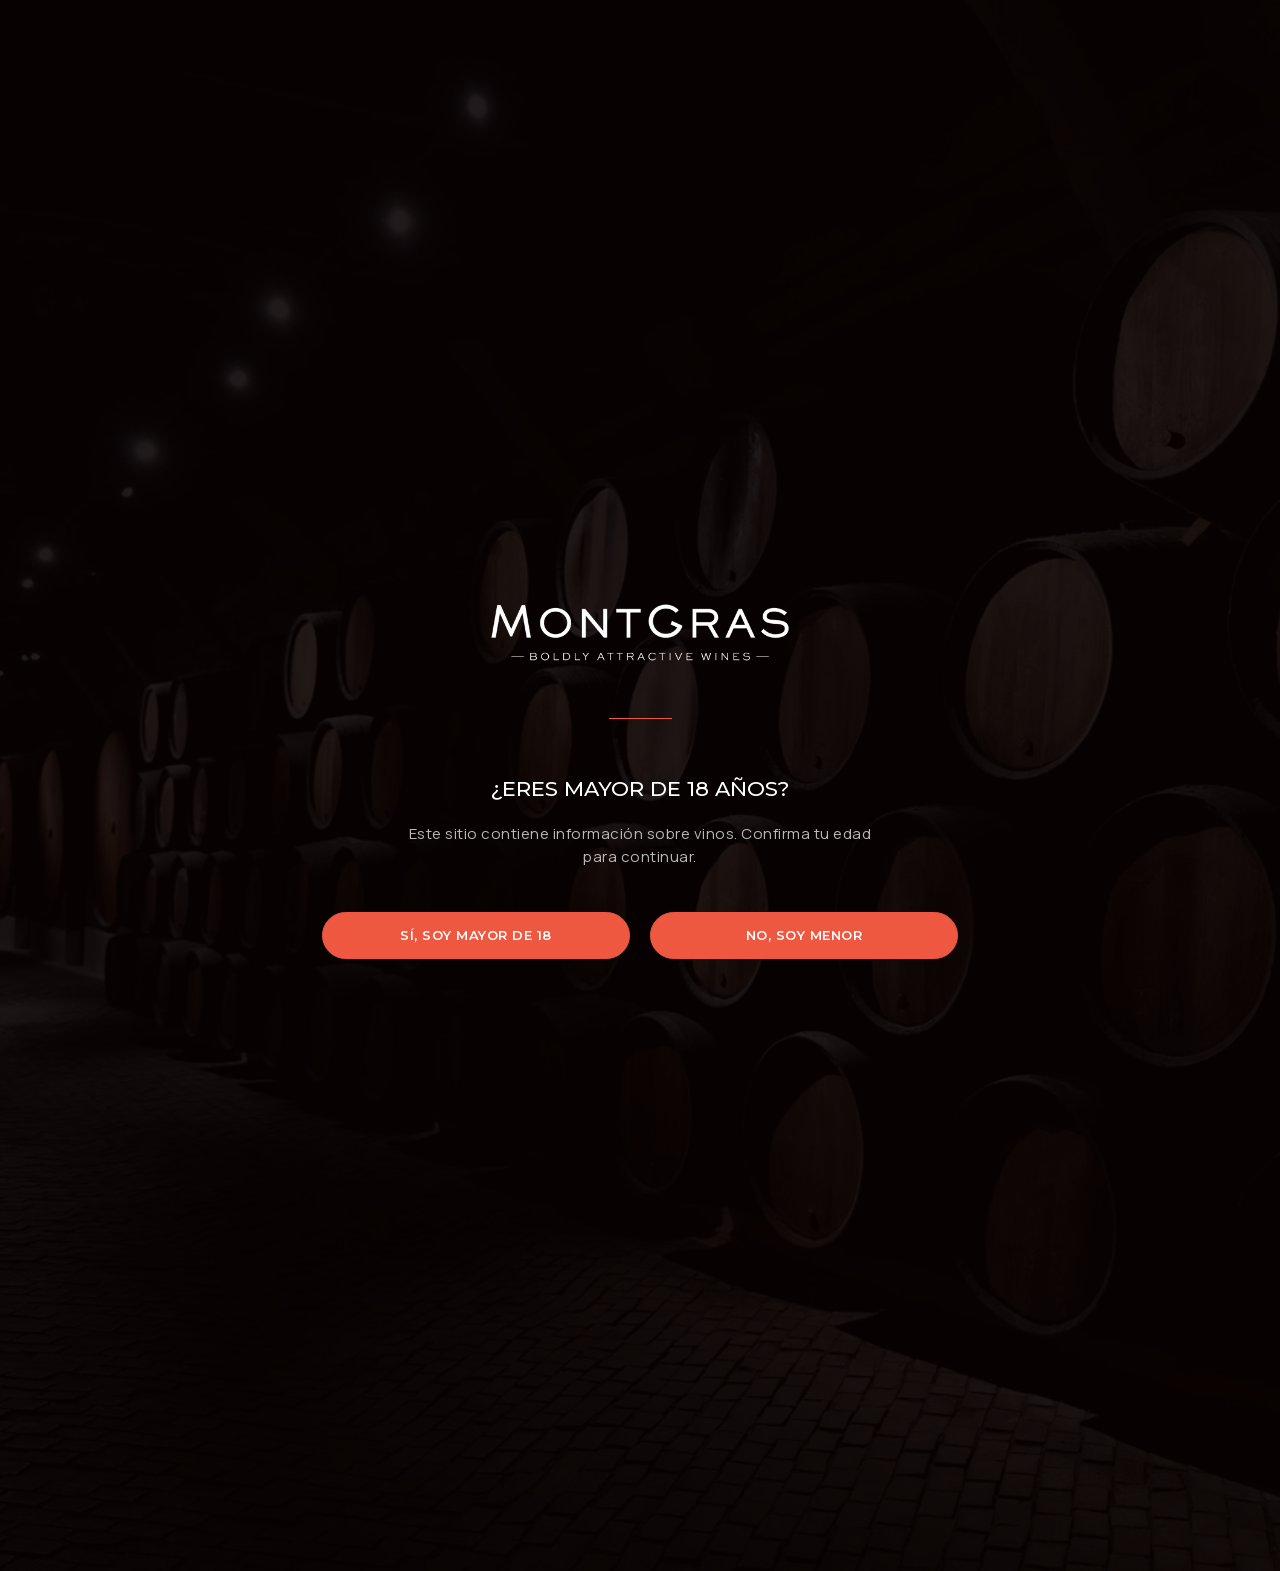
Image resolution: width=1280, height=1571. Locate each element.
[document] (640, 785)
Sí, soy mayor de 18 (476, 935)
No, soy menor (804, 935)
